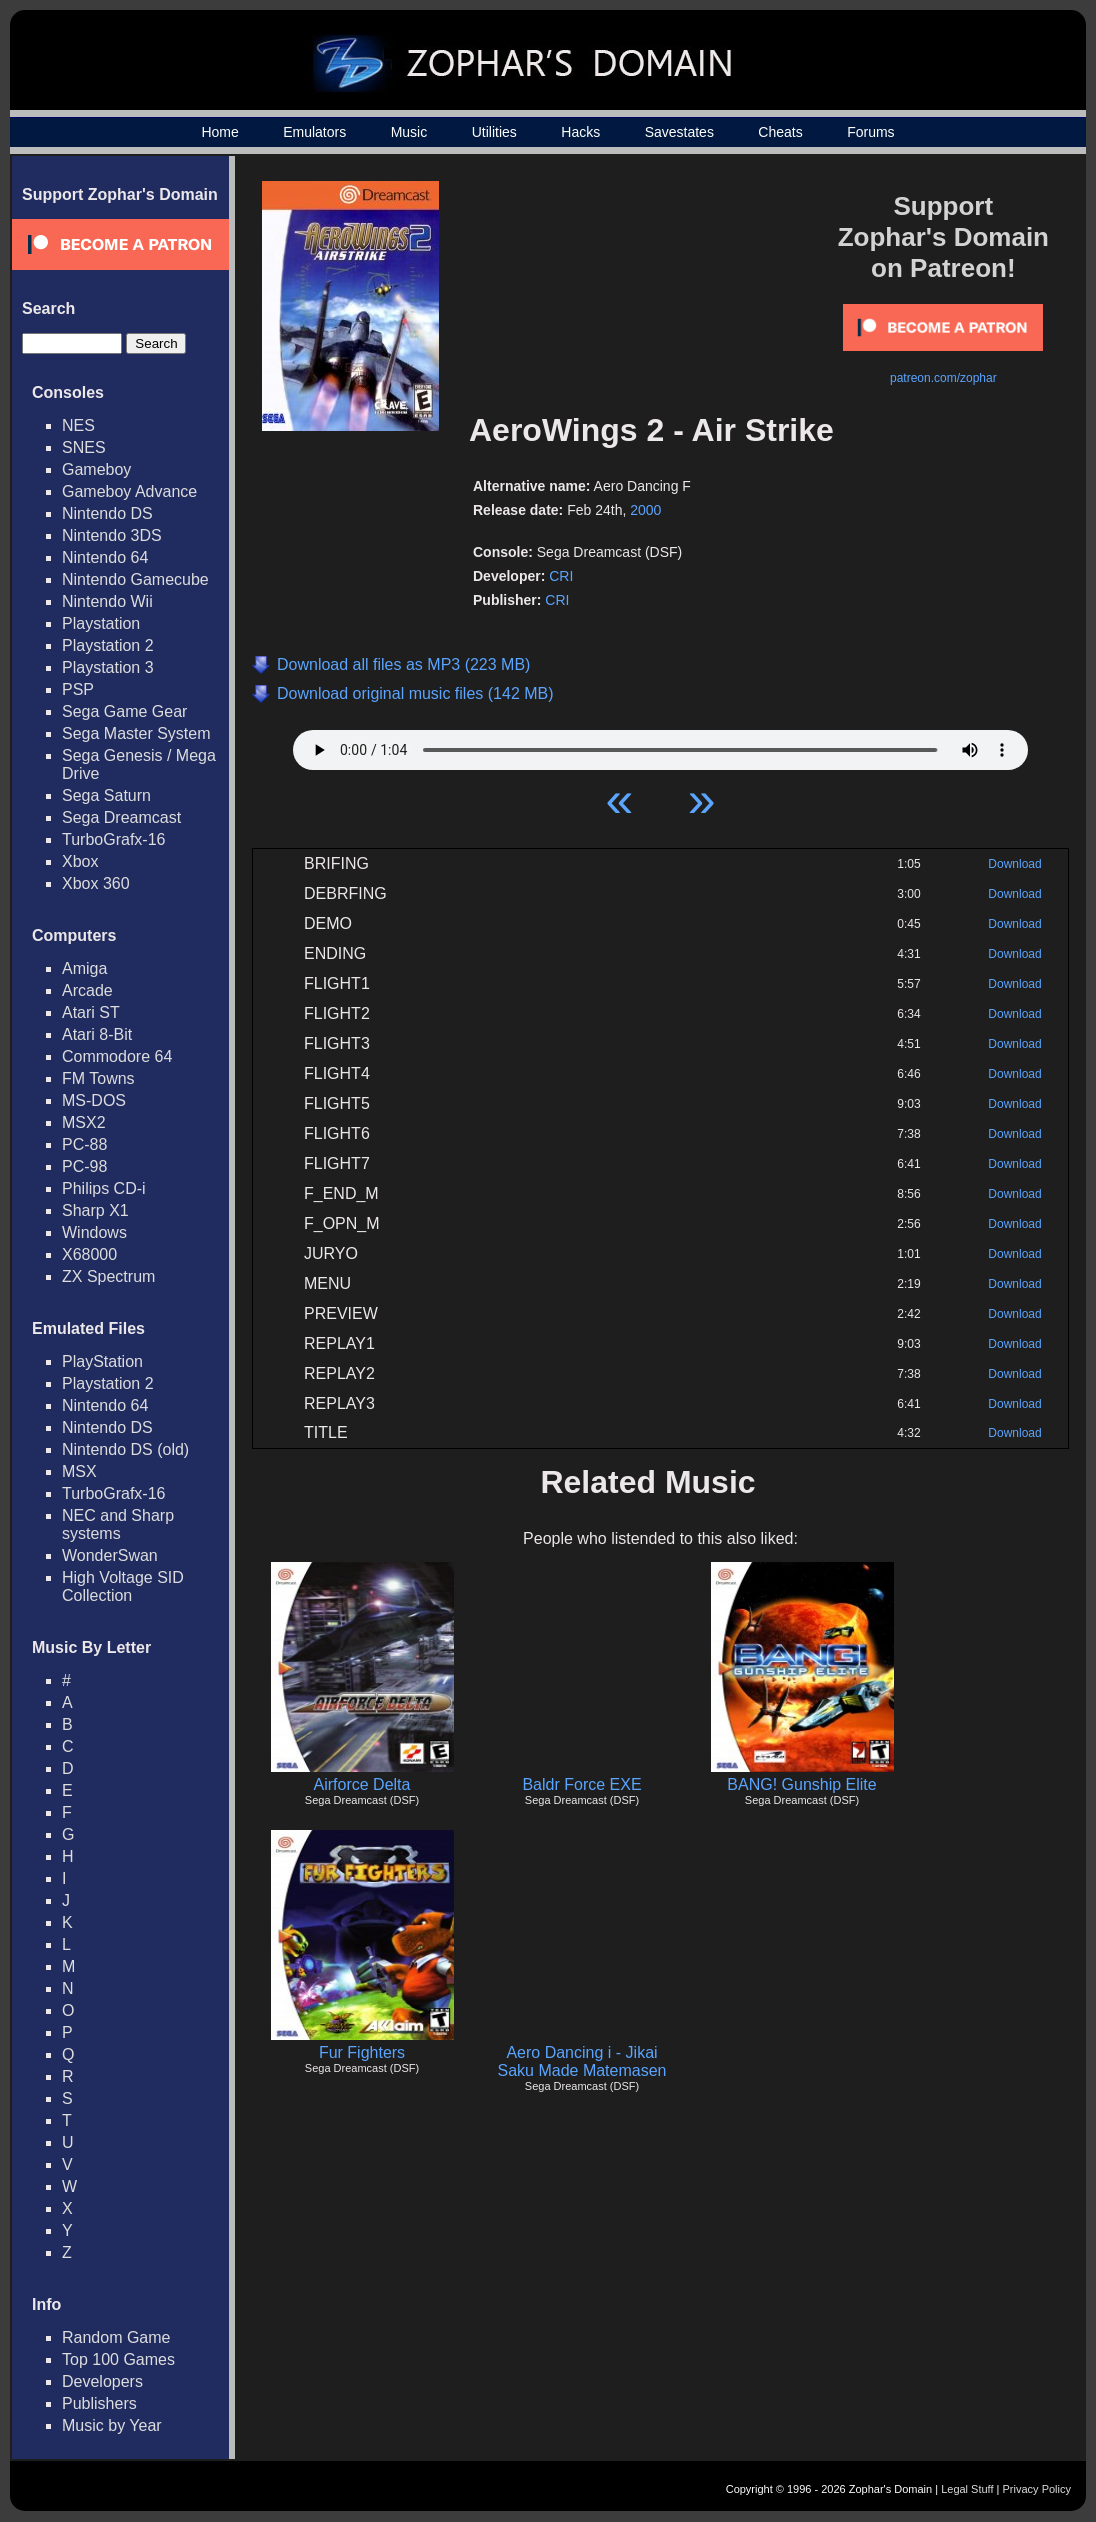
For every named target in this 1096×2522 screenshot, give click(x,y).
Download (1014, 864)
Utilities (494, 132)
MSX (79, 1471)
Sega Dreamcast (121, 817)
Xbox (80, 861)
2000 (645, 510)
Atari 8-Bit (97, 1034)
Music (409, 132)
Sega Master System (136, 733)
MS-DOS (94, 1100)
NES (78, 425)
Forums (870, 132)
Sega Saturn (106, 795)
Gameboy (96, 469)
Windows (94, 1232)
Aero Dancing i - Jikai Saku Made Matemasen (582, 2061)
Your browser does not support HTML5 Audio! (660, 745)
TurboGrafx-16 (113, 839)
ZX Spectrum (108, 1276)
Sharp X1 (95, 1210)
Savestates (679, 132)
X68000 (89, 1254)
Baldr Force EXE (581, 1784)
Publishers (99, 2403)
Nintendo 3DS (112, 535)
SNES (84, 447)
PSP (78, 689)
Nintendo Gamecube (135, 579)
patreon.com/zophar (943, 378)
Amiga (84, 968)
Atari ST (91, 1012)
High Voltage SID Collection (123, 1586)
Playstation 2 (108, 645)
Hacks (580, 132)
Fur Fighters (362, 2052)
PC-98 (84, 1166)
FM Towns (98, 1078)
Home (219, 132)
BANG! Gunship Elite (801, 1784)
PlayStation (102, 1361)
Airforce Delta (362, 1784)
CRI (561, 576)
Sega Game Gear (124, 711)
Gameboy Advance (129, 491)
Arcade (87, 990)
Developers (102, 2381)
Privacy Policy (1037, 2489)
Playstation (101, 623)
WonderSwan (110, 1555)
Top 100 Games (118, 2359)
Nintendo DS (107, 513)
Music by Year (112, 2425)
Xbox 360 (96, 883)
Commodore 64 (117, 1056)
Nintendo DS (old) (125, 1449)
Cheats (780, 132)
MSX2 (84, 1122)
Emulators (314, 132)
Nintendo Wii (107, 601)
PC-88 (84, 1144)
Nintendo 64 (105, 557)
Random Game (116, 2337)
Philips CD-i (104, 1188)
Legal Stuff (967, 2489)
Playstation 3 (108, 667)
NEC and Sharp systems (118, 1524)
